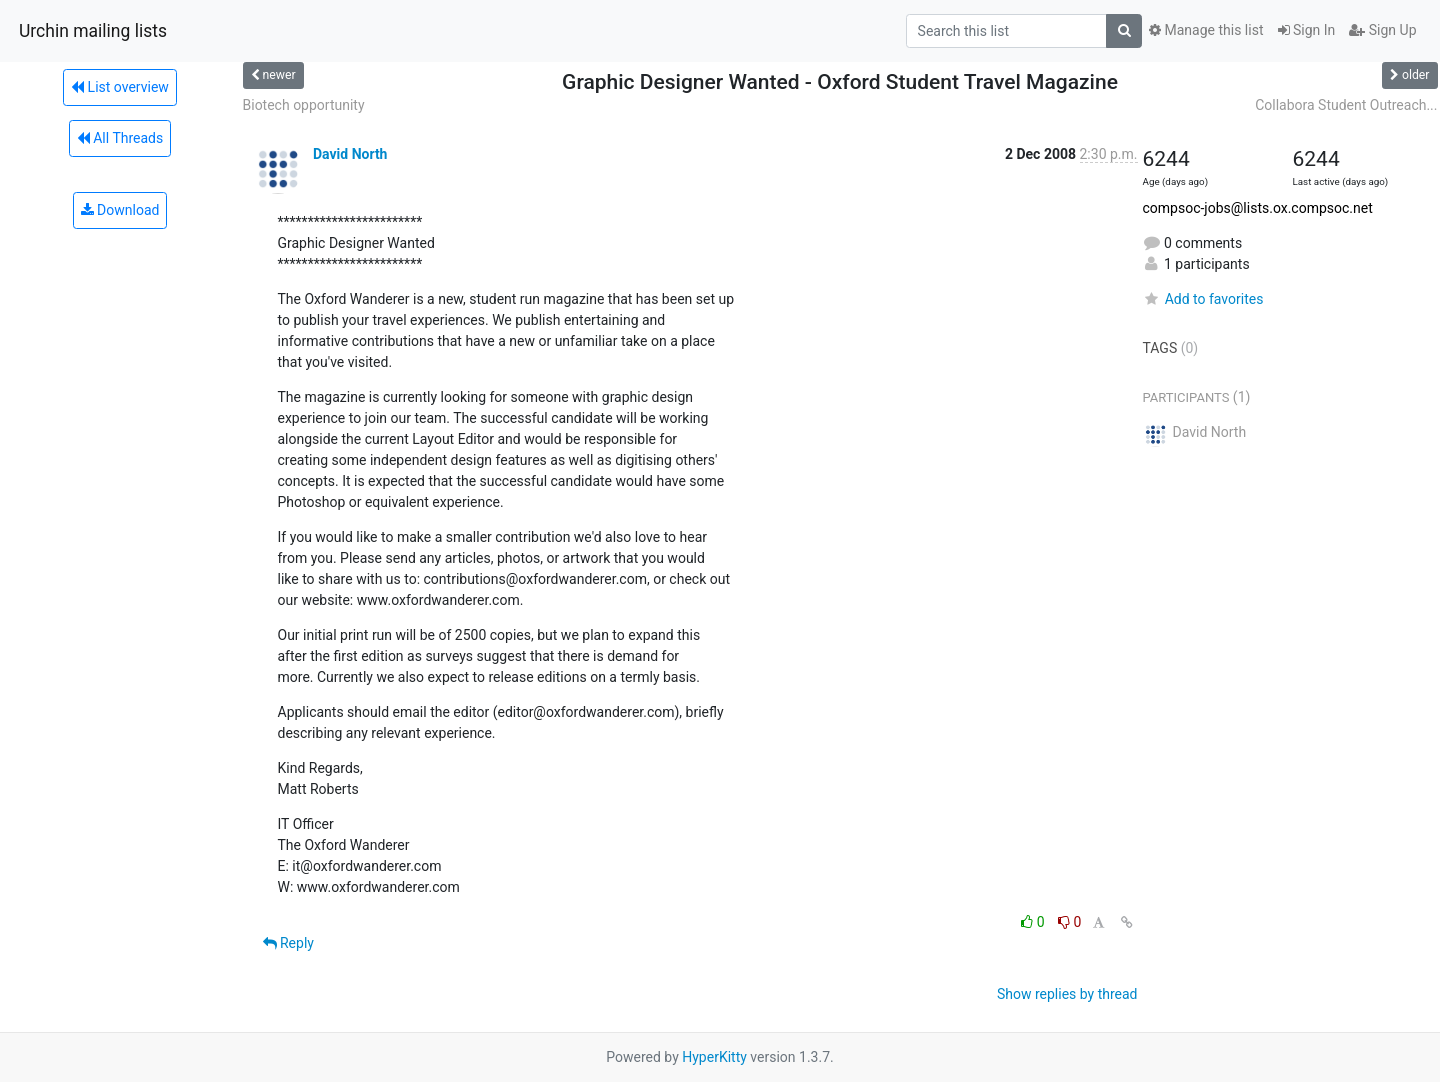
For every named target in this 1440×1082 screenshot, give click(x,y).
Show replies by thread (1067, 994)
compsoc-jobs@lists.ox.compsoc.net (1258, 208)
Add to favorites (1203, 299)
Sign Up (1382, 30)
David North (350, 154)
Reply (288, 943)
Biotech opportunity (304, 105)
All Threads (120, 138)
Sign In (1307, 30)
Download (120, 210)
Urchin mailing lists (93, 31)
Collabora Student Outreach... (1346, 105)
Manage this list (1206, 30)
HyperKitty (714, 1057)
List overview (120, 87)
